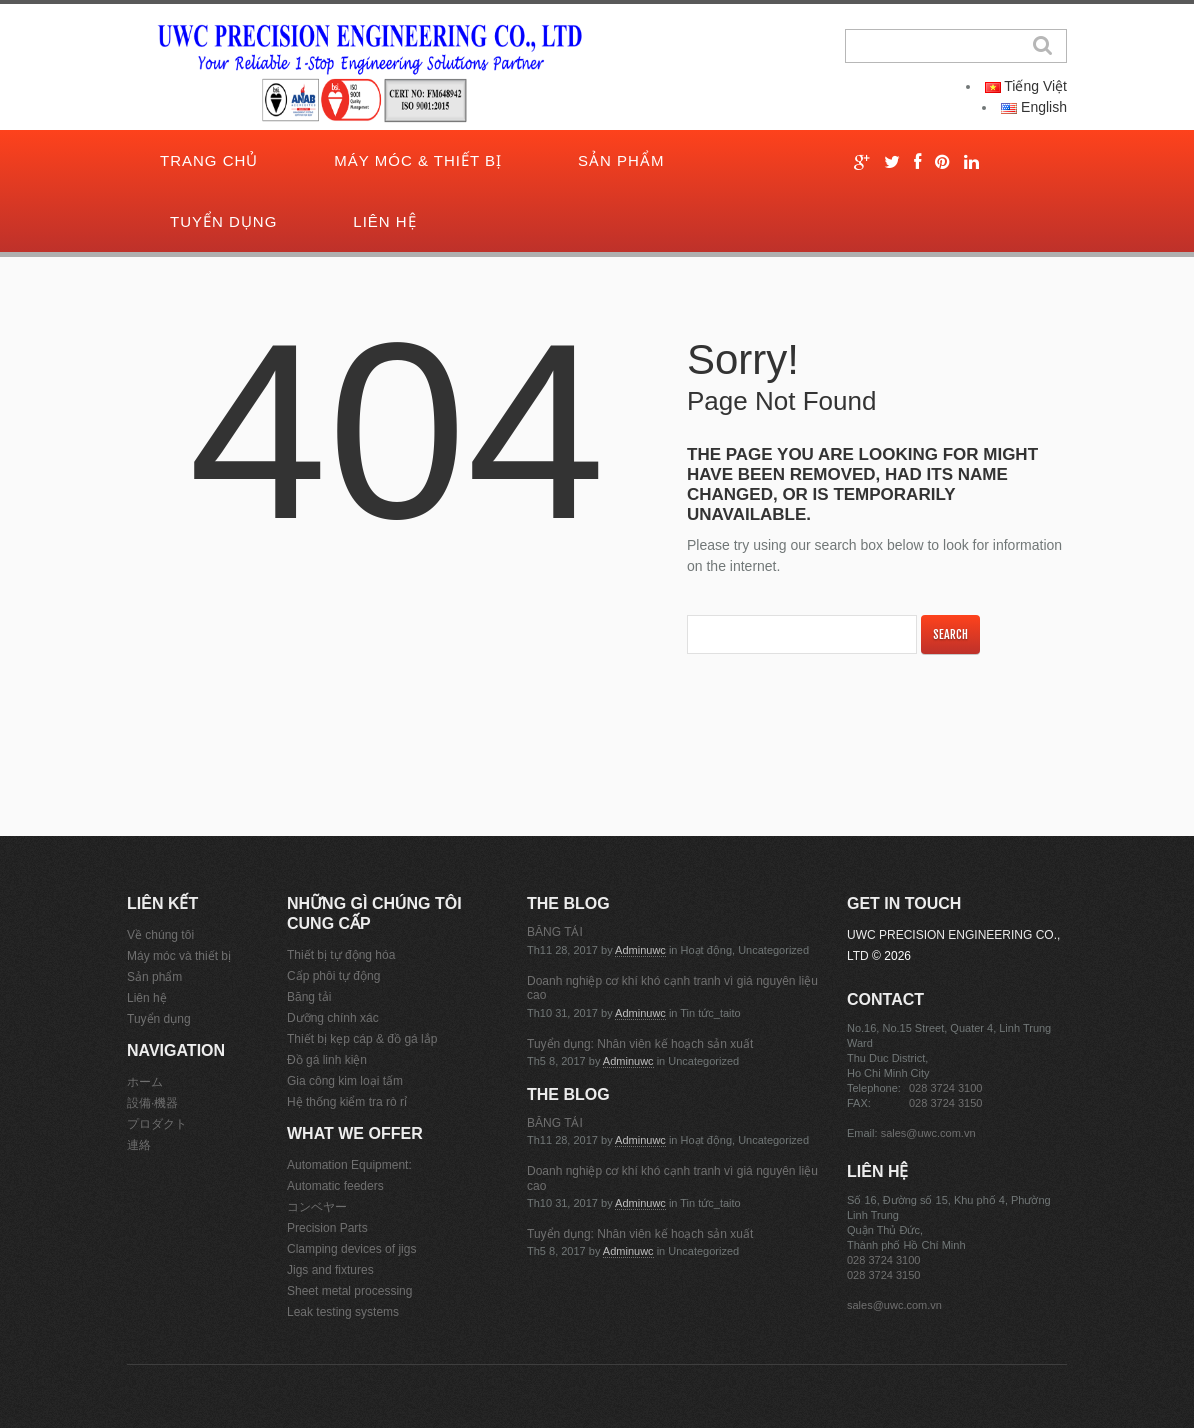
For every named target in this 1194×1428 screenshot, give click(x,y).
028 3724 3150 (945, 1103)
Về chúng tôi (160, 935)
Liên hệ (384, 221)
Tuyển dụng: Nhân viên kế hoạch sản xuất (640, 1044)
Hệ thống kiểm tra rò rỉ (347, 1102)
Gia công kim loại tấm (345, 1081)
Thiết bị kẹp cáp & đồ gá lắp (362, 1039)
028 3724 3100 (945, 1088)
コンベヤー (317, 1207)
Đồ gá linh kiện (327, 1060)
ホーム (145, 1082)
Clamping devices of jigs (351, 1249)
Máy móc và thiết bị (179, 956)
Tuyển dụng (223, 221)
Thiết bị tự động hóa (341, 955)
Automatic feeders (335, 1186)
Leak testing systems (343, 1312)
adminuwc (640, 950)
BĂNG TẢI (555, 932)
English (1034, 107)
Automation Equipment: (349, 1165)
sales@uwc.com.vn (928, 1133)
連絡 (139, 1145)
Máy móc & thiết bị (418, 160)
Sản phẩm (621, 160)
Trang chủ (209, 160)
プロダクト (157, 1124)
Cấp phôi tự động (333, 976)
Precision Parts (327, 1228)
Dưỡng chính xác (333, 1018)
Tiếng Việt (1026, 86)
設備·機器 (152, 1103)
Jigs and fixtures (330, 1270)
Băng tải (309, 997)
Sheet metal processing (349, 1291)
